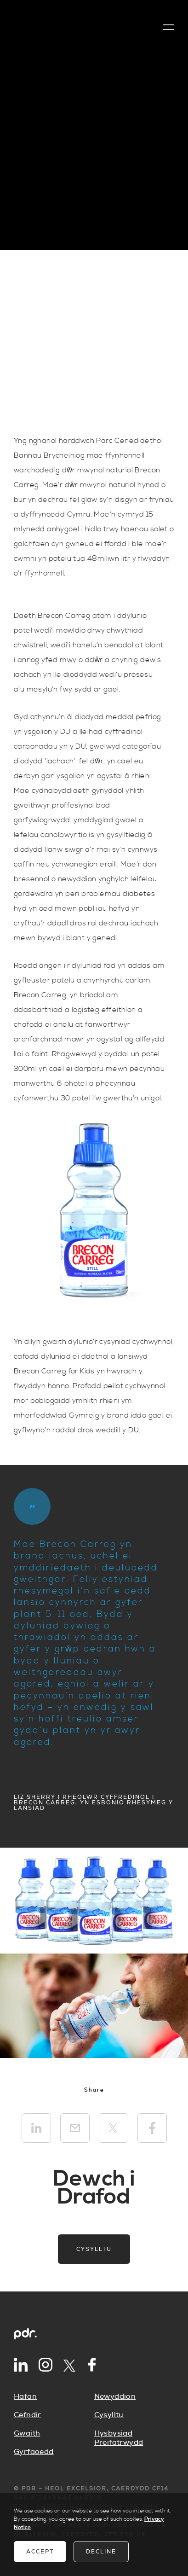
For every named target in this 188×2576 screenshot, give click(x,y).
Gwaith (27, 2433)
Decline (101, 2551)
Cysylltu (94, 2249)
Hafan (25, 2396)
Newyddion (115, 2396)
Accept (40, 2551)
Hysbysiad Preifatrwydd (118, 2438)
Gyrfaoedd (34, 2451)
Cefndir (27, 2415)
